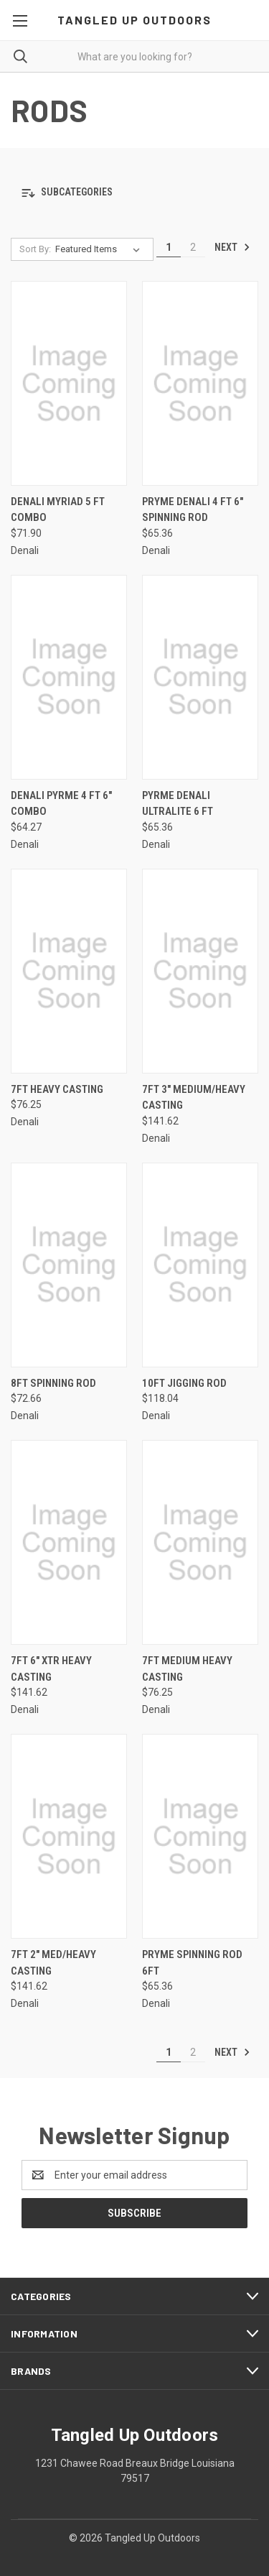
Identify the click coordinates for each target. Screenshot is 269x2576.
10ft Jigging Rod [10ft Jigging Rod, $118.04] (184, 1383)
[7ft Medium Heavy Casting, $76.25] (200, 1542)
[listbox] (100, 249)
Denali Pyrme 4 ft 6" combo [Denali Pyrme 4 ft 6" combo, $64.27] (61, 803)
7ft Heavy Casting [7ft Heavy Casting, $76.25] (57, 1089)
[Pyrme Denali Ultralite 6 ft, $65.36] (200, 677)
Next (232, 247)
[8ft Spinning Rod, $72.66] (69, 1265)
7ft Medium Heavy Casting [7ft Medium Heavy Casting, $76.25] (187, 1669)
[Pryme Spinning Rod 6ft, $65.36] (200, 1836)
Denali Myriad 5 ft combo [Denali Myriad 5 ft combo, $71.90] (58, 510)
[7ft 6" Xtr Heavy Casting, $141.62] (69, 1542)
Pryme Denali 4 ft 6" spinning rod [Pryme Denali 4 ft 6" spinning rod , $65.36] (192, 510)
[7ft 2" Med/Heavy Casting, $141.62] (69, 1836)
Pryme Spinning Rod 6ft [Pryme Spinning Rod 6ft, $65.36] (192, 1962)
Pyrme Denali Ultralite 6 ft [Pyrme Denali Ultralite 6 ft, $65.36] (177, 803)
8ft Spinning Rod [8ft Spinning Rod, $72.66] (53, 1383)
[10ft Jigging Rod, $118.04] (200, 1265)
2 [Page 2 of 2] (193, 247)
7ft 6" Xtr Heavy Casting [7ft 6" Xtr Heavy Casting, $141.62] (51, 1669)
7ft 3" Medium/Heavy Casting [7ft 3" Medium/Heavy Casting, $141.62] (193, 1097)
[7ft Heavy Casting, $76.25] (69, 971)
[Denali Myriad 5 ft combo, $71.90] (69, 383)
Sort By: (35, 249)
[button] (134, 193)
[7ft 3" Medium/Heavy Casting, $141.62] (200, 971)
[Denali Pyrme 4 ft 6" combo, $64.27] (69, 677)
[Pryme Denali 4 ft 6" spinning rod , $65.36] (200, 383)
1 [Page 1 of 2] (168, 247)
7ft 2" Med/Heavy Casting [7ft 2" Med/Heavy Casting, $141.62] (53, 1962)
